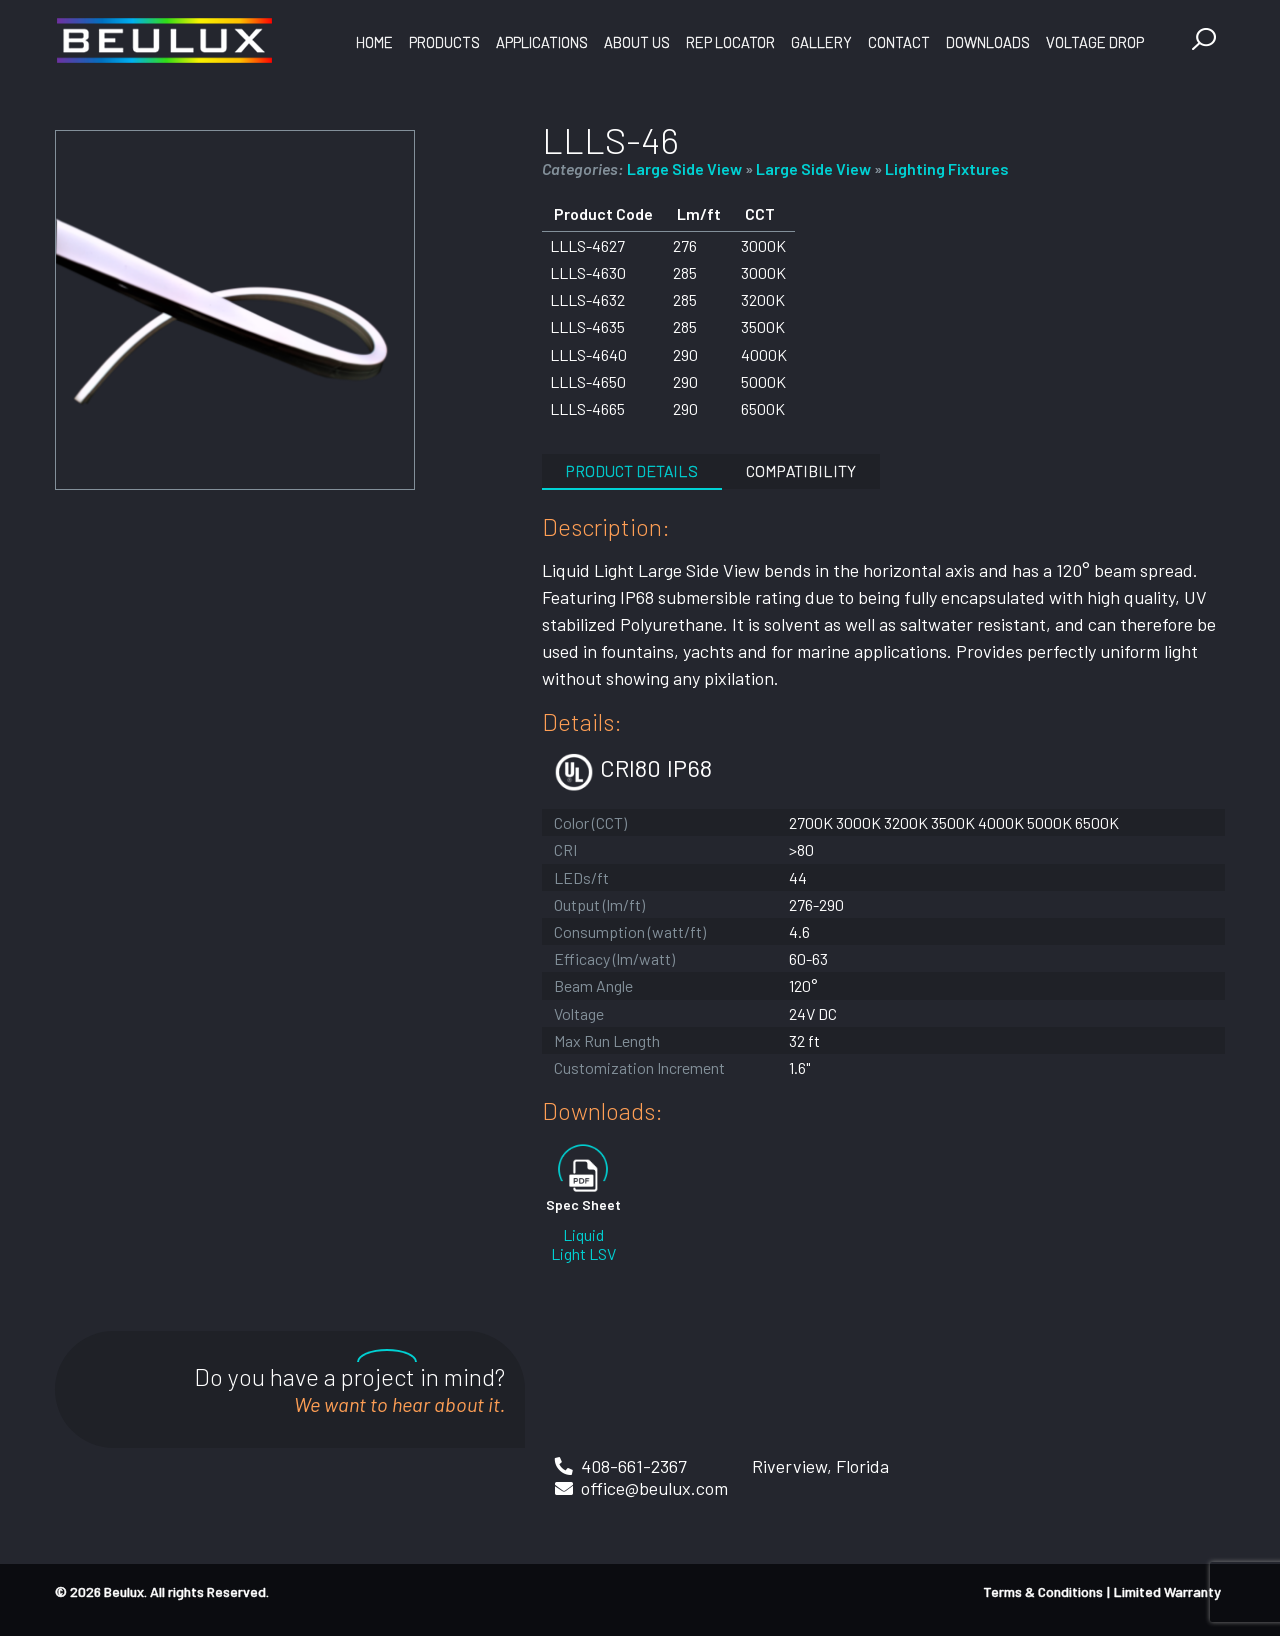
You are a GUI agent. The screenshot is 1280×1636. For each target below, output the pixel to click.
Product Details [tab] (632, 470)
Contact (899, 42)
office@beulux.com (654, 1488)
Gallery (821, 42)
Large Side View (684, 168)
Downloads (988, 42)
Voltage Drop (1095, 42)
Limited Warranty (1167, 1591)
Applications (542, 42)
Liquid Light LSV (583, 1244)
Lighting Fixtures (947, 168)
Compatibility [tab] (801, 470)
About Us (637, 42)
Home (374, 42)
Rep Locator (730, 42)
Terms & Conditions (1043, 1591)
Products (444, 42)
